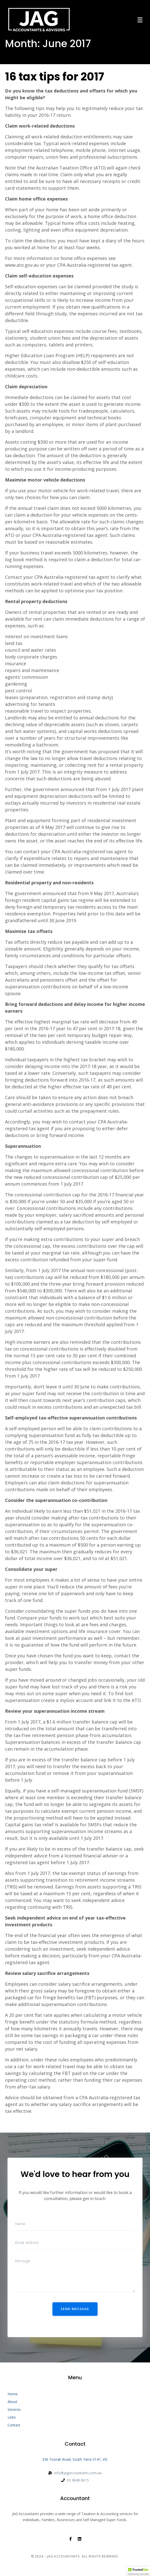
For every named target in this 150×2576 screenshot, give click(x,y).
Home (13, 2394)
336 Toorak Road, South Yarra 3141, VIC (75, 2459)
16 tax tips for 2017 (54, 76)
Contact (14, 2425)
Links (12, 2417)
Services (14, 2409)
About (12, 2401)
